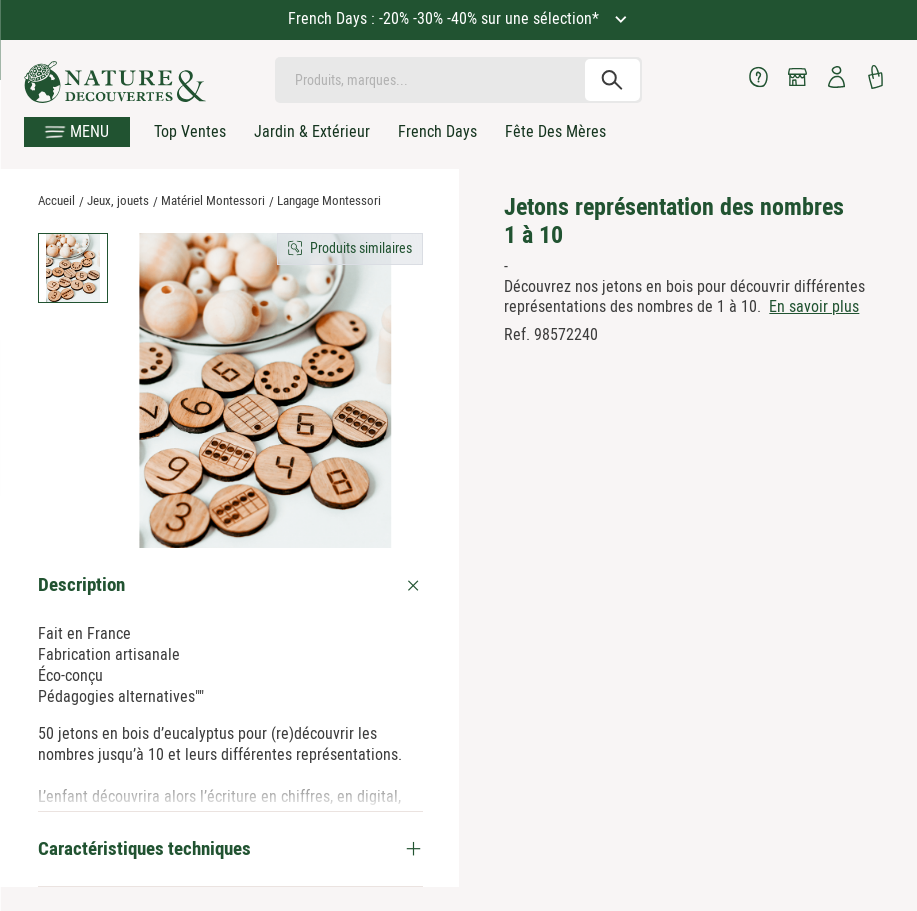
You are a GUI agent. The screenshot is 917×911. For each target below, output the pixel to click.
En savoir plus (814, 306)
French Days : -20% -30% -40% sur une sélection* (445, 18)
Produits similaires (361, 248)
